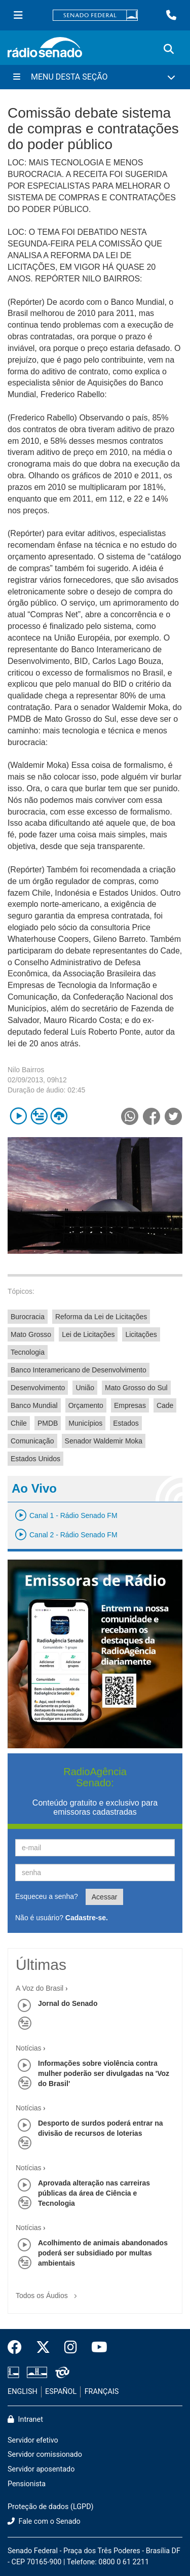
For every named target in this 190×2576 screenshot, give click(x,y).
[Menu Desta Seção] (95, 77)
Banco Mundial (34, 1405)
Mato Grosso (31, 1334)
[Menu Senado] (18, 15)
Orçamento (85, 1405)
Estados (126, 1423)
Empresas (130, 1405)
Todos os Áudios (48, 2292)
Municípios (85, 1423)
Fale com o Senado (44, 2521)
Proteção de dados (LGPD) (51, 2506)
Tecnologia (28, 1352)
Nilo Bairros (26, 1070)
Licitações (141, 1334)
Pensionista (27, 2484)
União (84, 1388)
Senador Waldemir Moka (104, 1441)
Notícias (29, 2048)
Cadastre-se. (86, 1918)
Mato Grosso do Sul (136, 1388)
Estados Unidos (35, 1459)
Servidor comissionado (45, 2454)
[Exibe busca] (168, 49)
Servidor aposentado (41, 2469)
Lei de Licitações (88, 1334)
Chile (19, 1423)
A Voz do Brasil (39, 1988)
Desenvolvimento (38, 1388)
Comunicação (32, 1441)
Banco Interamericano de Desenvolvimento (78, 1370)
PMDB (47, 1423)
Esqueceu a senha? (46, 1896)
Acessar (105, 1897)
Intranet (25, 2419)
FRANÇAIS (102, 2391)
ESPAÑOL (61, 2391)
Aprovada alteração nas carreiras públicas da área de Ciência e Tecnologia (94, 2193)
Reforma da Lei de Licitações (101, 1317)
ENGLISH (22, 2391)
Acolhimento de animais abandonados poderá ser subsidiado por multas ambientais (103, 2253)
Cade (165, 1405)
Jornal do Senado (67, 2003)
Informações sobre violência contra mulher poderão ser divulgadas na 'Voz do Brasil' (103, 2073)
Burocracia (28, 1317)
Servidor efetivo (33, 2440)
